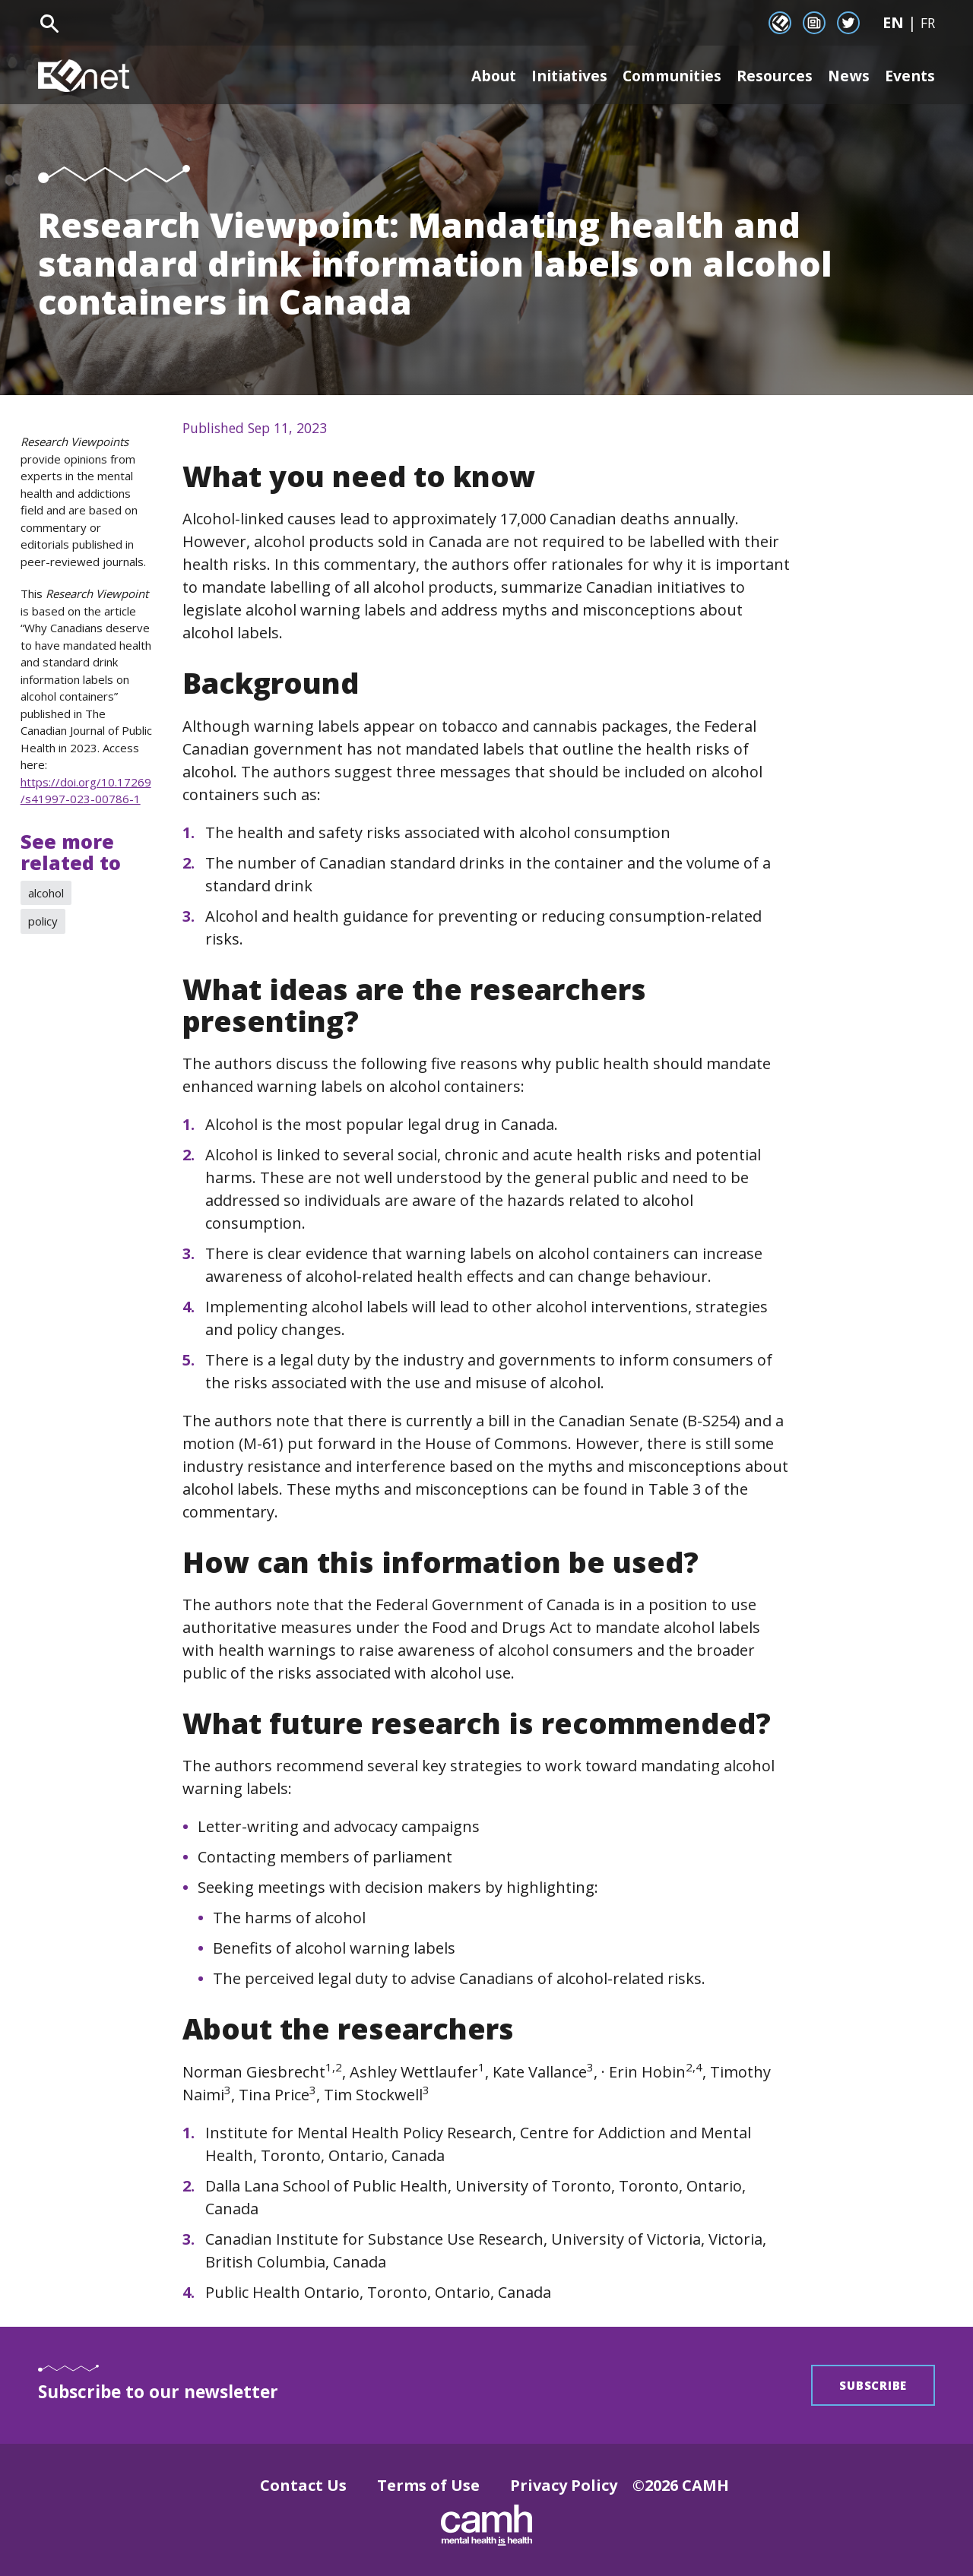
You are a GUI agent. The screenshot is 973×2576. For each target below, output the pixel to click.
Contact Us (303, 2485)
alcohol (46, 892)
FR (928, 23)
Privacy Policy (563, 2485)
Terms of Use (428, 2485)
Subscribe (873, 2385)
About (474, 75)
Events (909, 75)
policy (43, 921)
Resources (770, 75)
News (847, 75)
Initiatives (554, 75)
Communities (663, 75)
